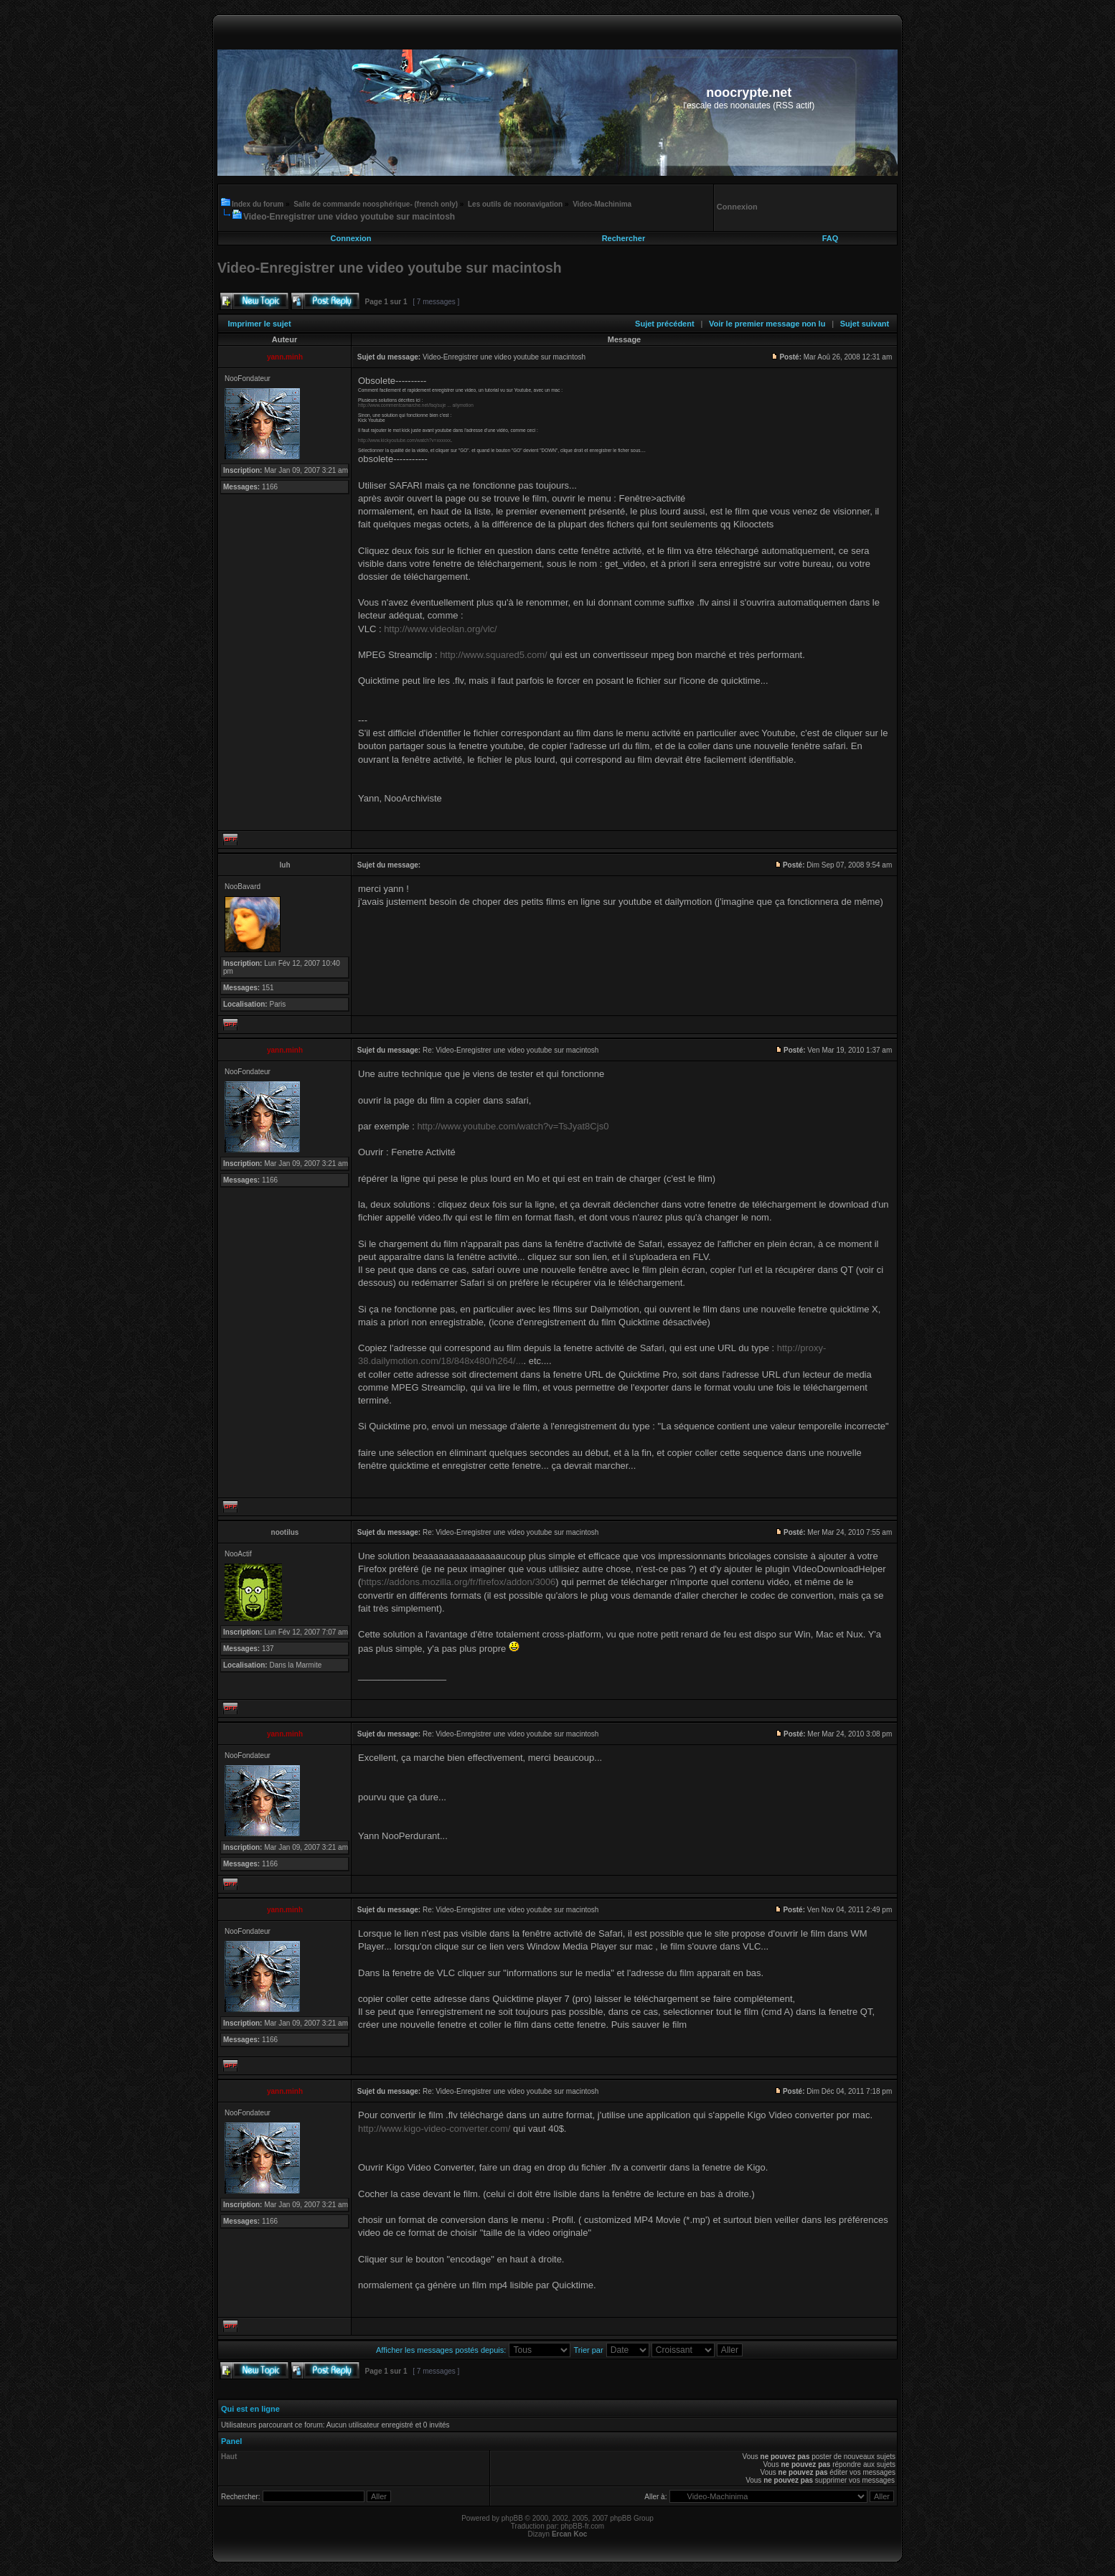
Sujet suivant (864, 323)
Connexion (351, 238)
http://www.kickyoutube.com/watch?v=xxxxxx (404, 440)
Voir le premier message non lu (767, 323)
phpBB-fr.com (583, 2526)
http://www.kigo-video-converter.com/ (434, 2128)
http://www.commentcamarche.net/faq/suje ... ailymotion (416, 405)
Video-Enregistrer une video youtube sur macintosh (349, 217)
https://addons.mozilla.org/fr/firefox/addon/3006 (458, 1581)
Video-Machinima (602, 204)
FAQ (830, 238)
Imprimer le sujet (259, 323)
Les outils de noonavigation (515, 204)
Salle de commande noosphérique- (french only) (375, 204)
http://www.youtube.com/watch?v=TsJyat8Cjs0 (512, 1126)
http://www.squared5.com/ (493, 654)
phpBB (512, 2518)
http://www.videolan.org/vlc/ (440, 629)
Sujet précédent (665, 323)
